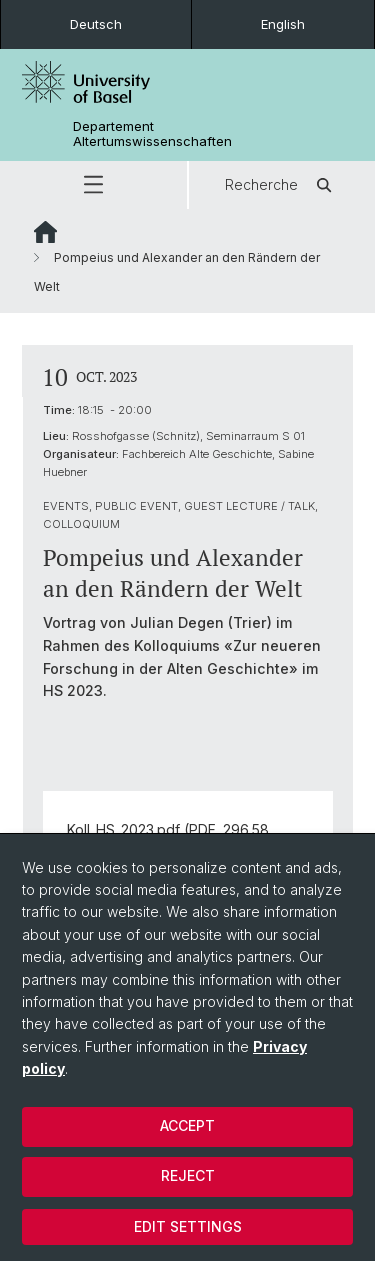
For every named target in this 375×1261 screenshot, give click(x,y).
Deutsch (96, 24)
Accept (187, 1125)
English (283, 24)
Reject (188, 1175)
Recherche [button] (281, 185)
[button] (93, 185)
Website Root (45, 232)
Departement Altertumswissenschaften (152, 134)
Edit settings (188, 1226)
